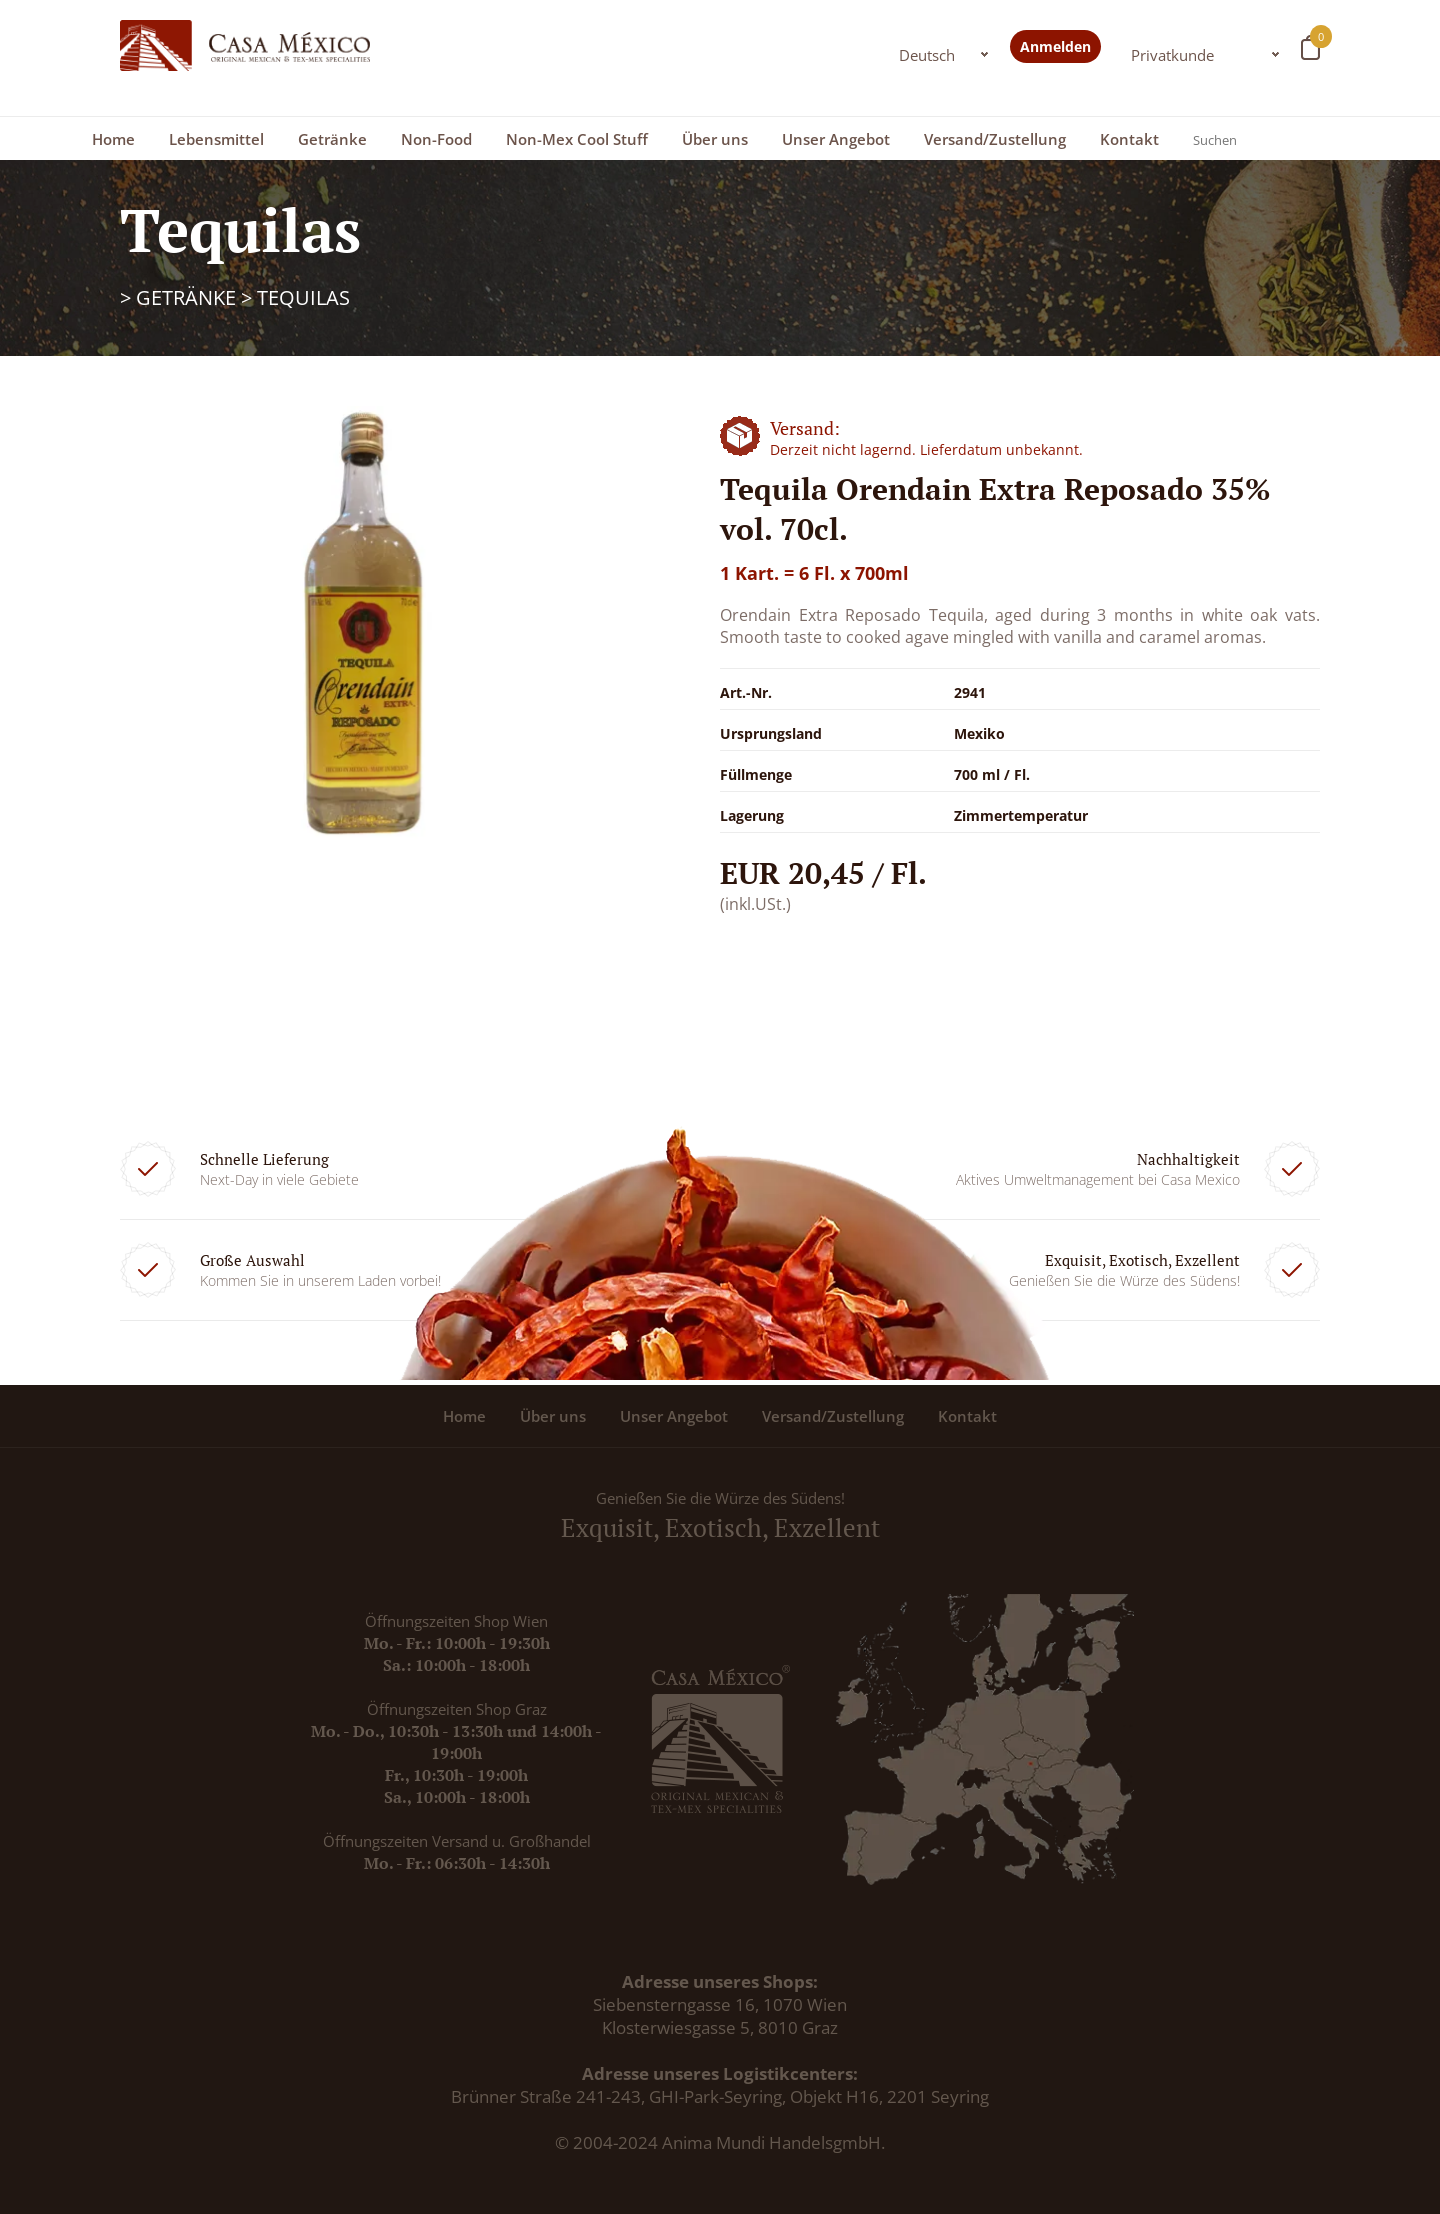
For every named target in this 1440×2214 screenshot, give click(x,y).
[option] (360, 629)
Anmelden (1055, 46)
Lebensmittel (216, 139)
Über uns (715, 139)
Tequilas (303, 297)
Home (113, 139)
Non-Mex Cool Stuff (577, 139)
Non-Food (436, 139)
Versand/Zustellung (995, 139)
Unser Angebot (836, 139)
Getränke (332, 139)
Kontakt (1129, 139)
